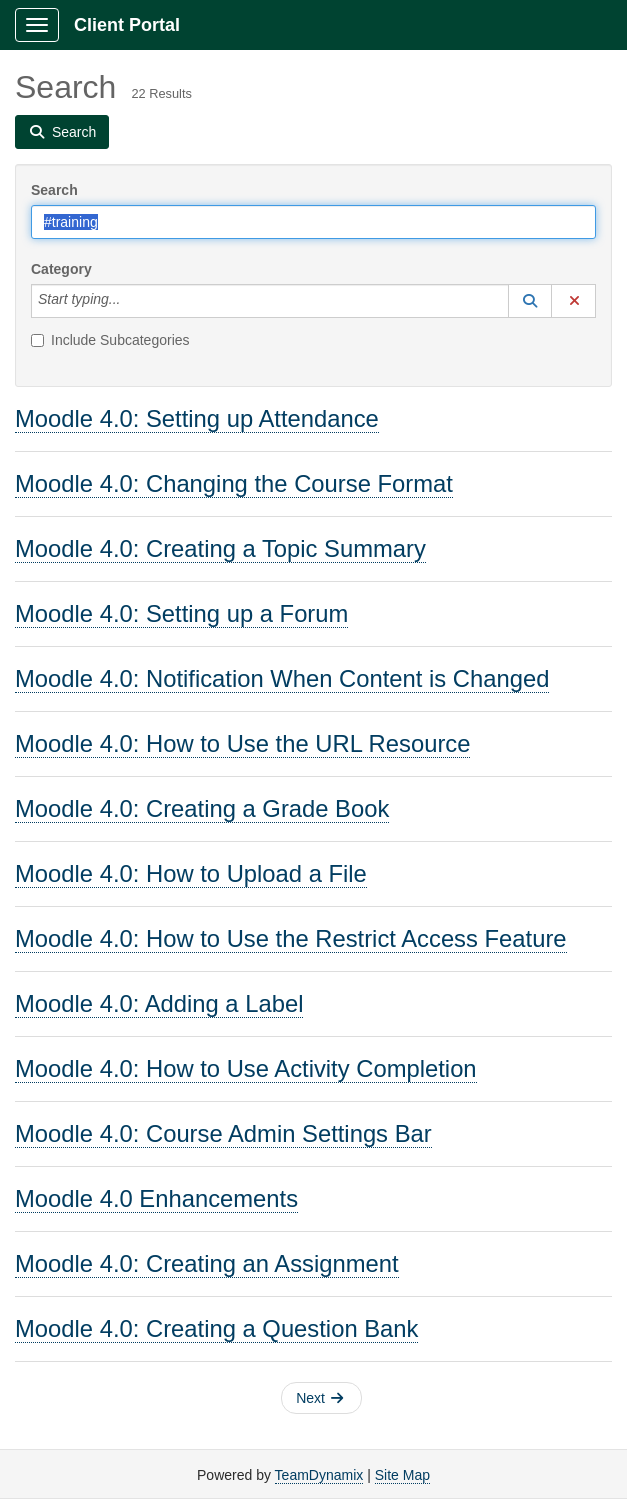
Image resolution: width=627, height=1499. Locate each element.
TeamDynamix (319, 1475)
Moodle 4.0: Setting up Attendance (197, 418)
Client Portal (127, 25)
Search (54, 190)
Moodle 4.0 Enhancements (156, 1198)
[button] (530, 301)
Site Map (402, 1475)
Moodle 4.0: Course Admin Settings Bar (223, 1133)
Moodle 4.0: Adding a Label (159, 1003)
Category (61, 269)
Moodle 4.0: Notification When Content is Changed (282, 678)
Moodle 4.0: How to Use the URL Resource (242, 743)
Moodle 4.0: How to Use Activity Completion (246, 1068)
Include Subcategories (110, 340)
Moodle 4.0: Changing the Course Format (234, 483)
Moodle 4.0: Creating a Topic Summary (220, 548)
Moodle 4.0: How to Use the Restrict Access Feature (291, 938)
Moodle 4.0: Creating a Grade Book (202, 808)
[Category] (131, 301)
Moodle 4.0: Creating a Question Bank (216, 1328)
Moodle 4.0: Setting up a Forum (181, 613)
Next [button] (319, 1398)
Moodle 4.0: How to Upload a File (191, 873)
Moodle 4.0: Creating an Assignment (207, 1263)
